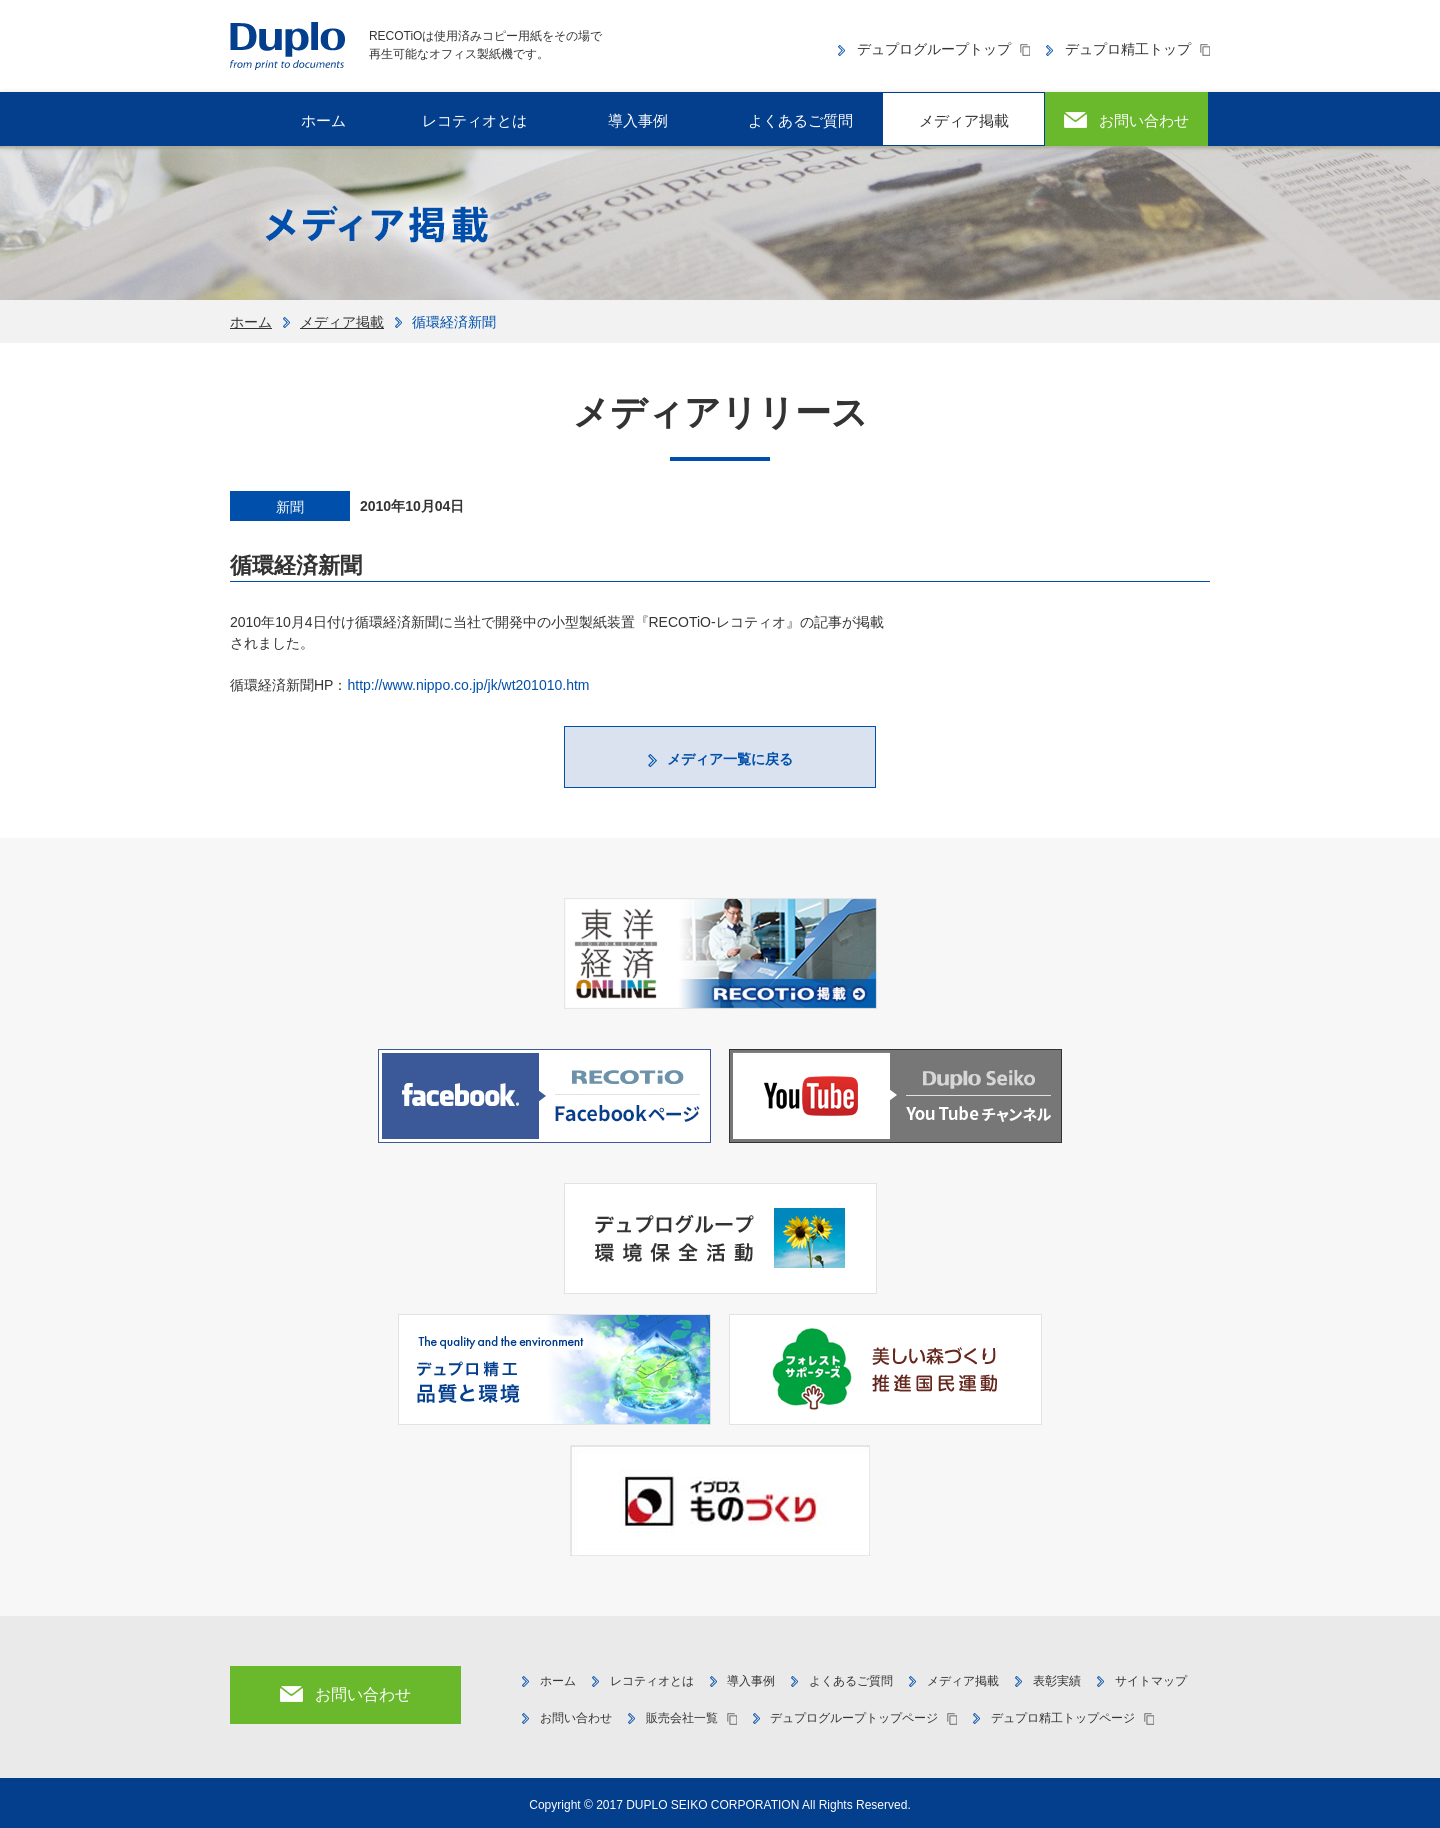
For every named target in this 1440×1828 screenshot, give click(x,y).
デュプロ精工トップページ (1063, 1718)
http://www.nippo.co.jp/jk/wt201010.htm (468, 685)
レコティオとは (474, 120)
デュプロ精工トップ (1128, 49)
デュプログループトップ (934, 49)
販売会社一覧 (682, 1718)
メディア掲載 (964, 120)
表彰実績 (1057, 1681)
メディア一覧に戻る (730, 759)
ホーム (251, 322)
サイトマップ (1151, 1681)
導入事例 (638, 120)
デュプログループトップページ (854, 1718)
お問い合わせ (576, 1718)
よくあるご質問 (800, 120)
